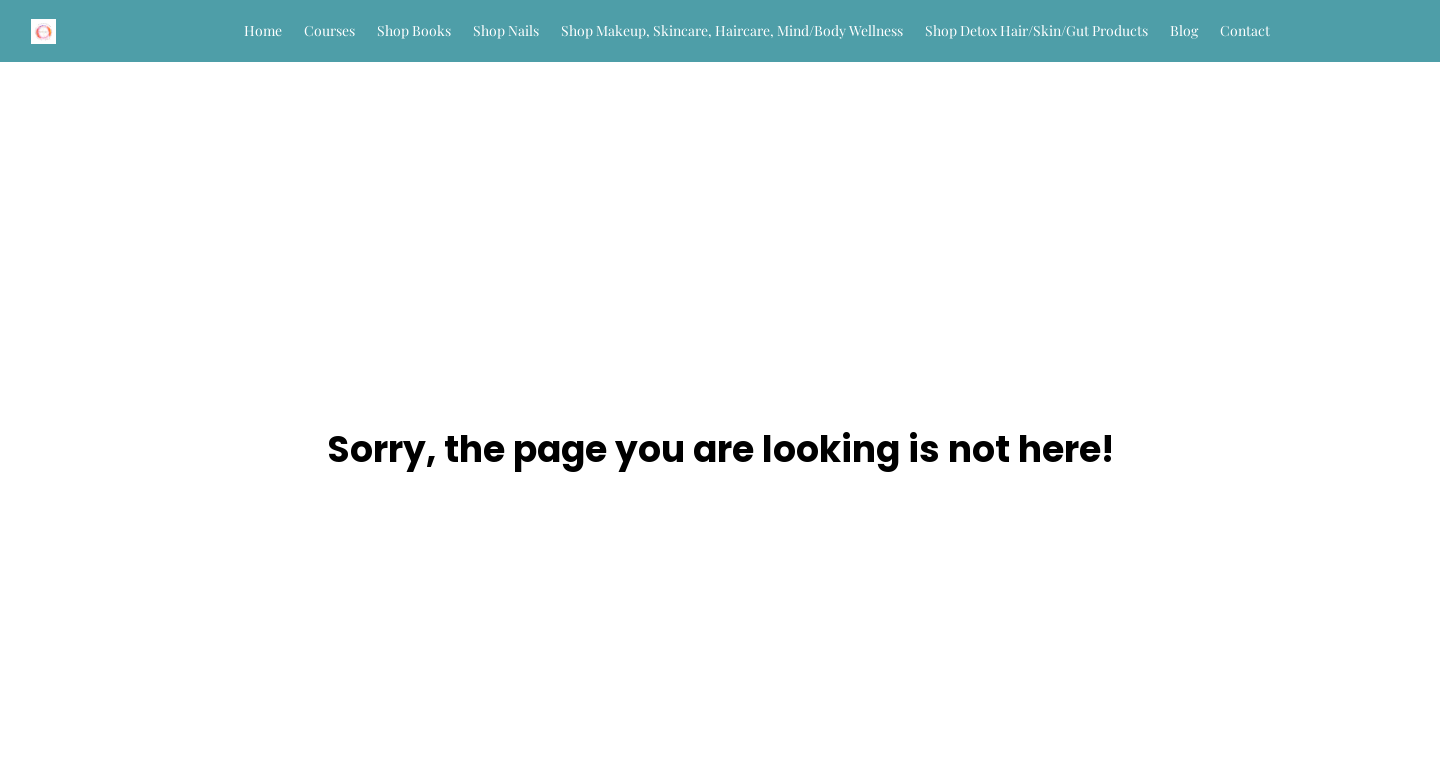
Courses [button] (329, 30)
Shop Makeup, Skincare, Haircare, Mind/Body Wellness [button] (732, 30)
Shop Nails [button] (506, 30)
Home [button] (263, 30)
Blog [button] (1184, 30)
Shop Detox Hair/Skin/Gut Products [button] (1036, 30)
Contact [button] (1245, 30)
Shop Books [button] (414, 30)
